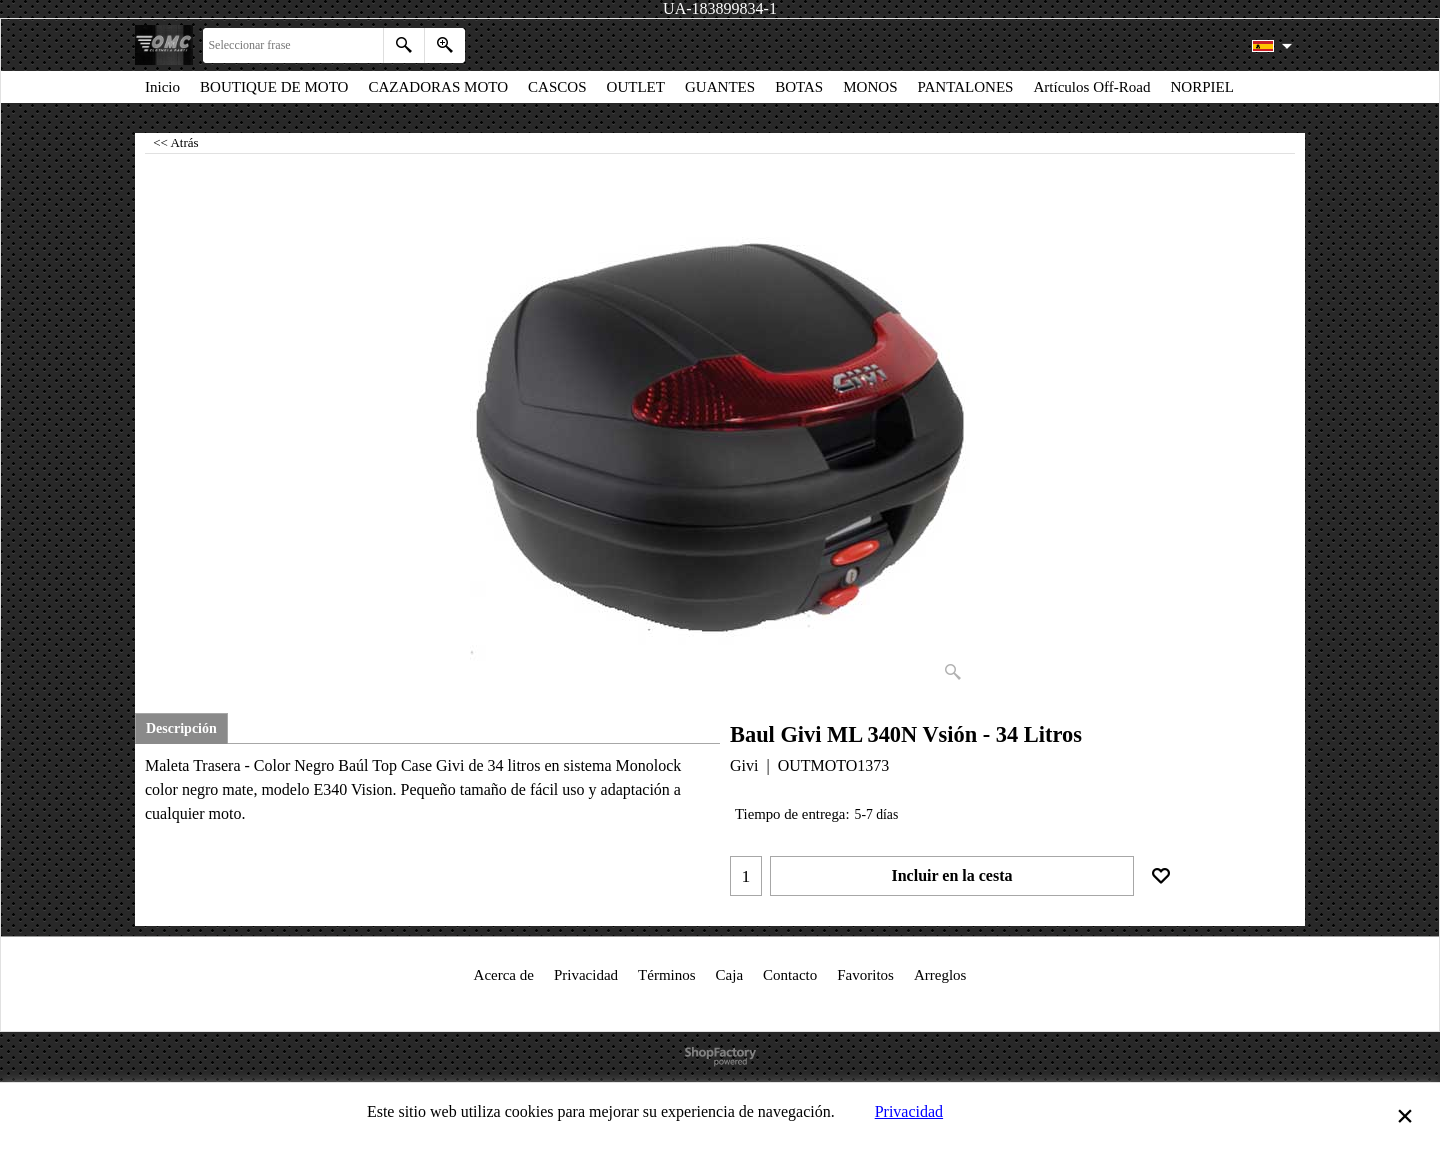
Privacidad (909, 1111)
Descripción (181, 728)
